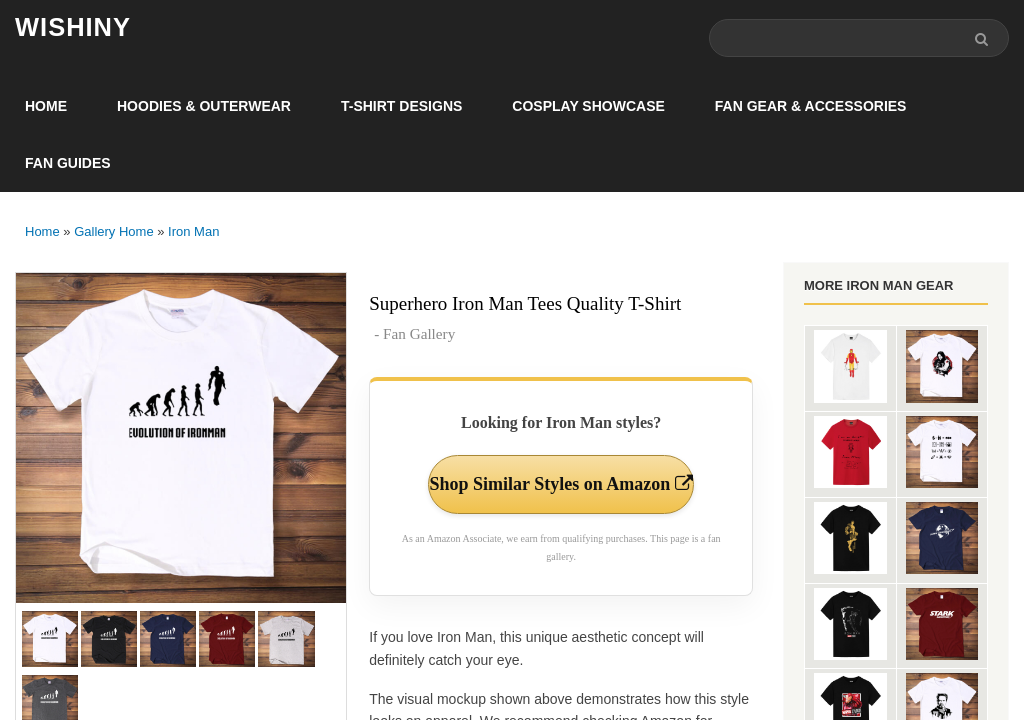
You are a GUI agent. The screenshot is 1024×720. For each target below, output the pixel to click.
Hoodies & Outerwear (204, 106)
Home (46, 106)
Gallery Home (113, 231)
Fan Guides (68, 163)
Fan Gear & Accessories (811, 106)
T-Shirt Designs (401, 106)
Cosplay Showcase (588, 106)
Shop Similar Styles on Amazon (561, 484)
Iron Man (193, 231)
